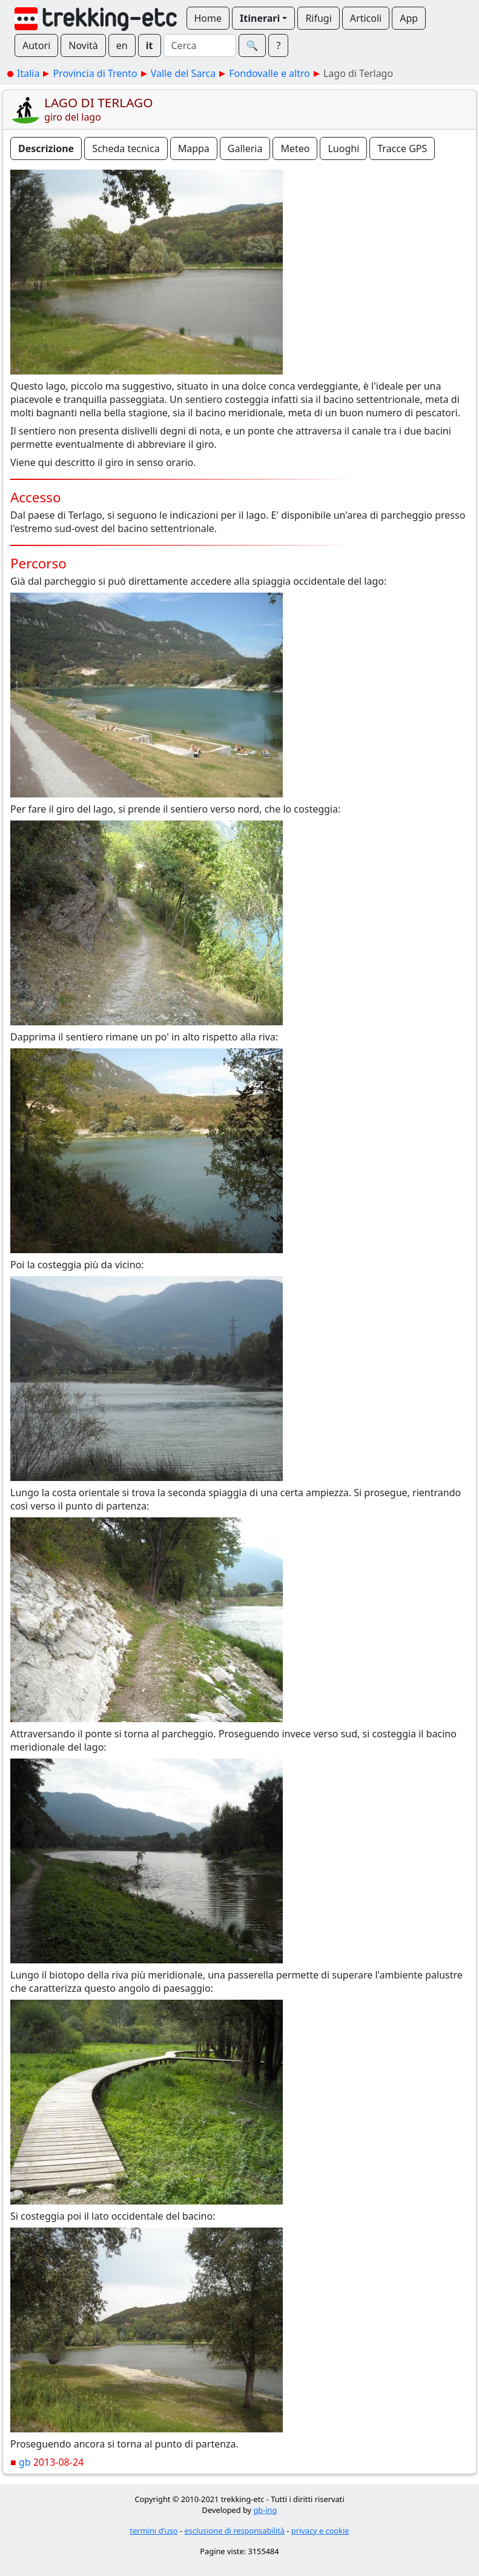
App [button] (409, 18)
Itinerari (260, 18)
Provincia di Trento (95, 73)
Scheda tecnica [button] (126, 148)
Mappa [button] (194, 148)
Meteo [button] (294, 148)
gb (25, 2462)
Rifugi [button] (318, 18)
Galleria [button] (245, 148)
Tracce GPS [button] (402, 148)
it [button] (149, 45)
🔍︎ (252, 45)
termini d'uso (154, 2530)
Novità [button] (83, 45)
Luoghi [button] (343, 148)
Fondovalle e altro (269, 73)
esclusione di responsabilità (234, 2530)
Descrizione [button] (46, 148)
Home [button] (208, 18)
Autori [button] (36, 45)
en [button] (122, 45)
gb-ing (265, 2509)
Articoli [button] (366, 18)
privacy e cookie (320, 2530)
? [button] (278, 45)
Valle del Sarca (183, 73)
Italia (28, 73)
